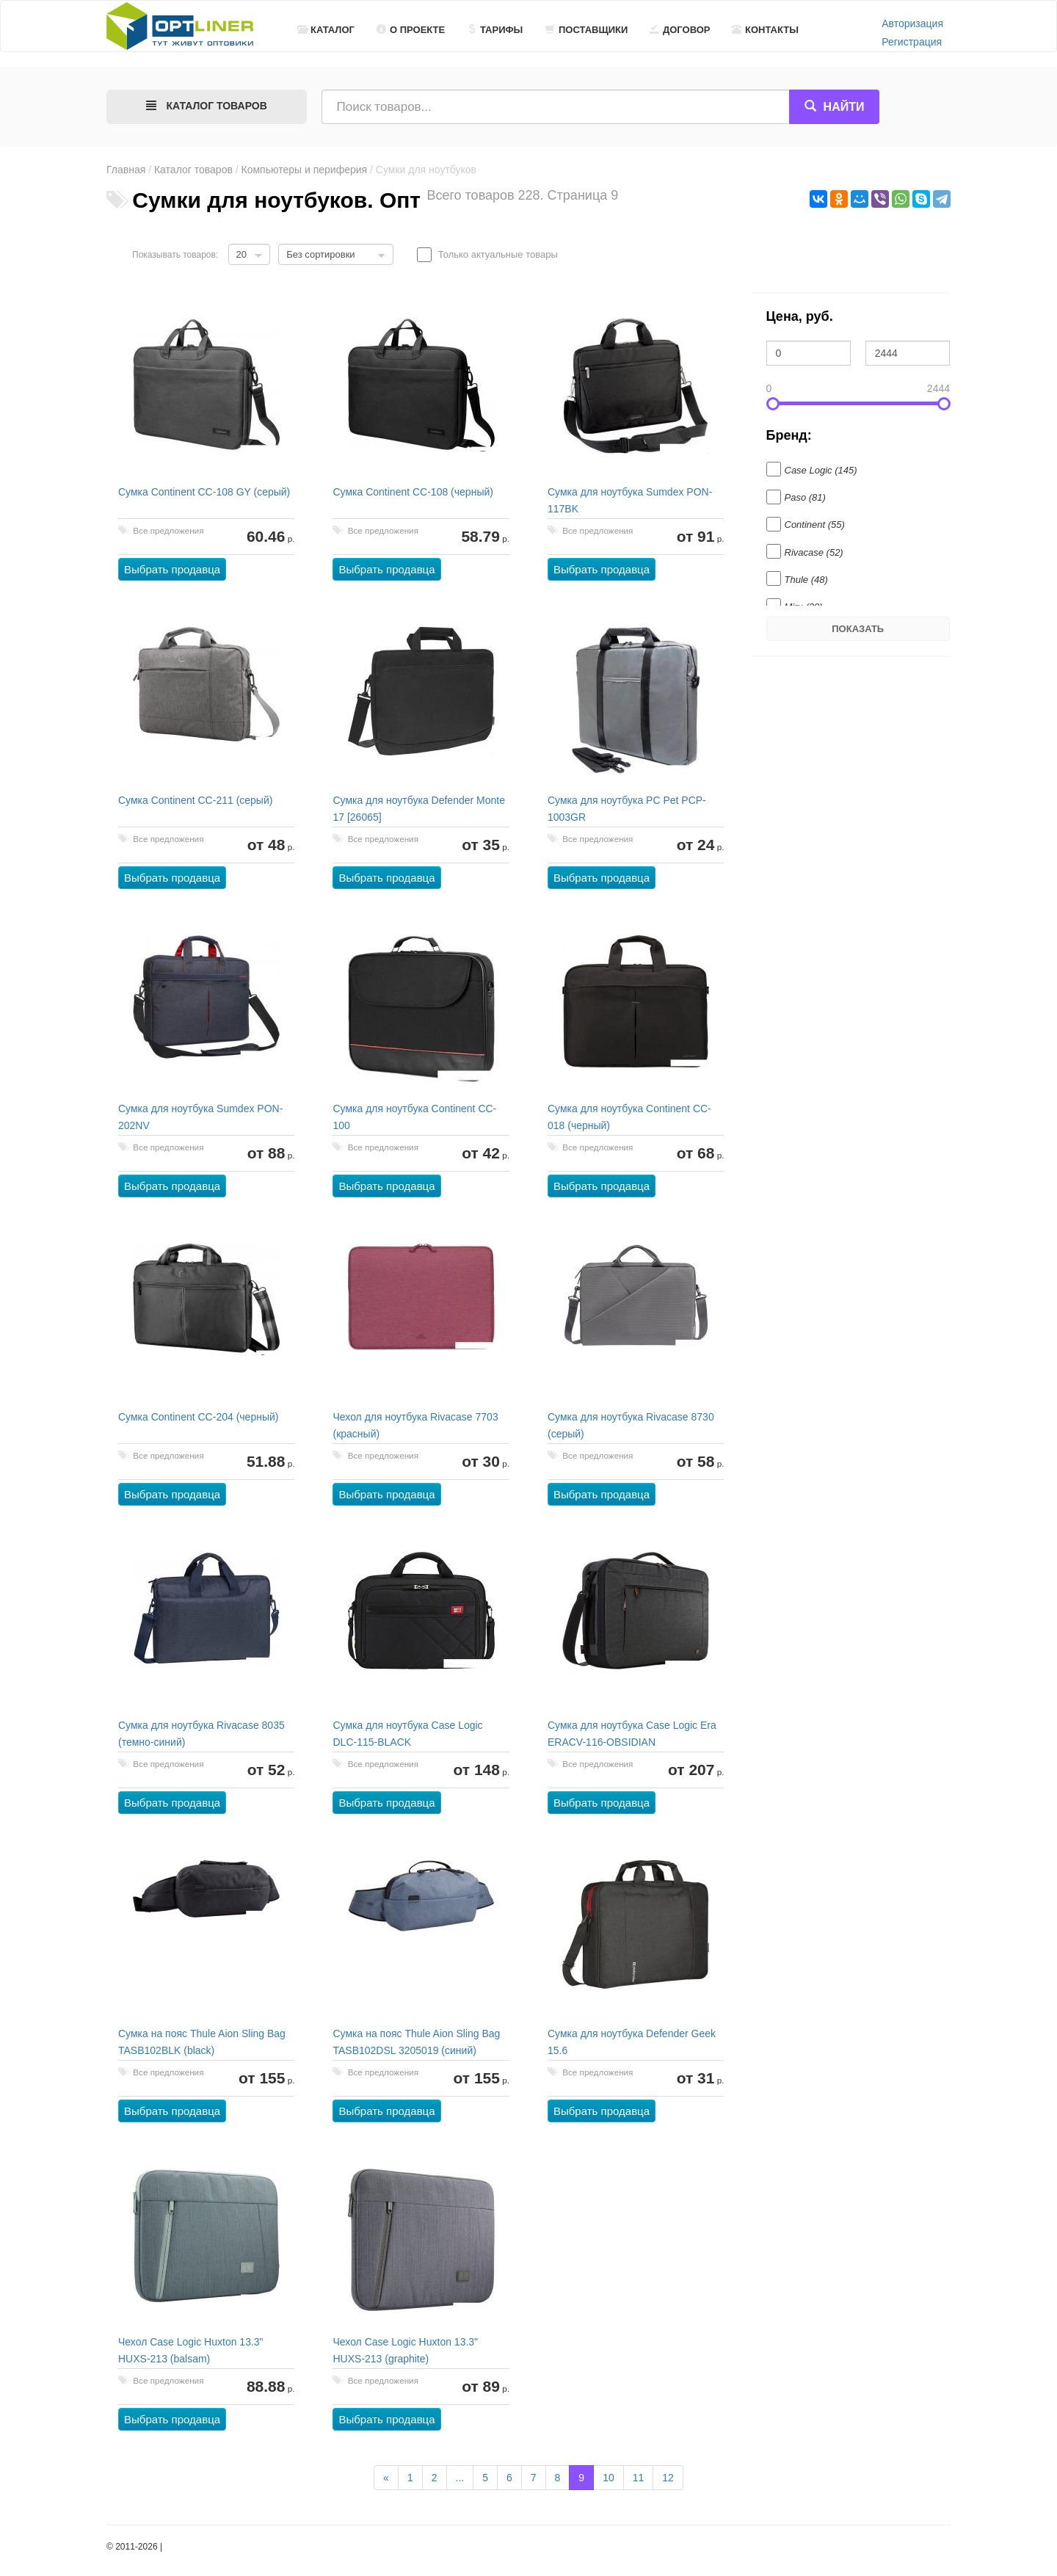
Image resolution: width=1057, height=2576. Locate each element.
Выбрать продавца (172, 569)
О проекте (411, 29)
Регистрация (912, 42)
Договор (680, 29)
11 (638, 2478)
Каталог (326, 29)
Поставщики (586, 29)
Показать (858, 628)
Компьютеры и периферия (304, 169)
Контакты (765, 29)
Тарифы (495, 29)
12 (668, 2478)
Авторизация (912, 23)
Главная (125, 169)
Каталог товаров (193, 169)
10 (608, 2478)
